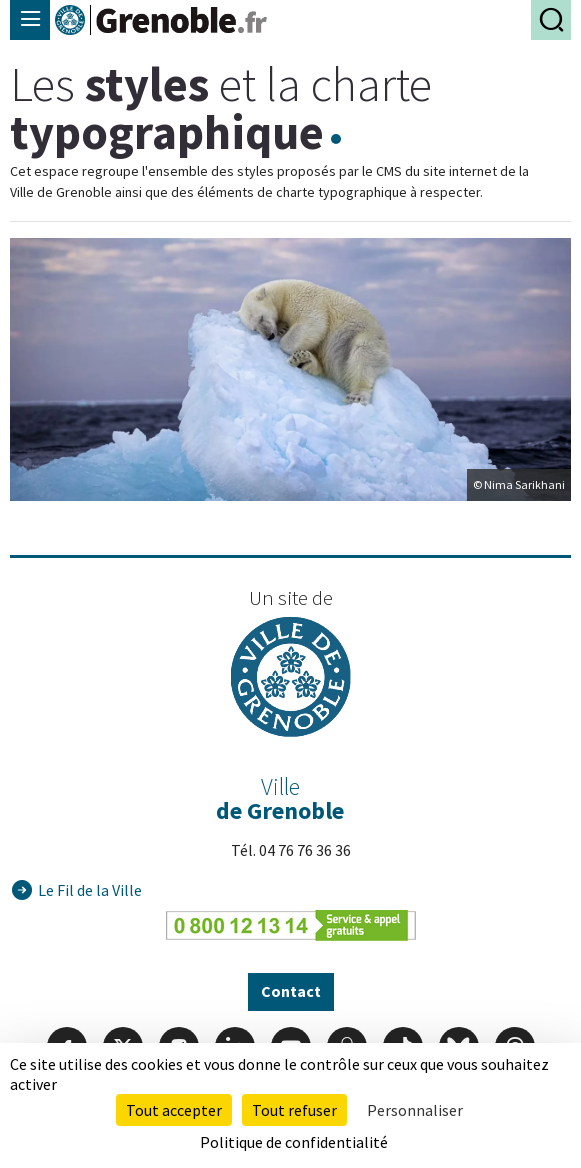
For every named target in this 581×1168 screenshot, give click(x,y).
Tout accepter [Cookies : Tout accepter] (174, 1110)
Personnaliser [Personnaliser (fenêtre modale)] (415, 1110)
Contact (291, 991)
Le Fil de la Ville (90, 890)
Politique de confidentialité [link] (294, 1142)
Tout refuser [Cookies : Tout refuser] (294, 1110)
